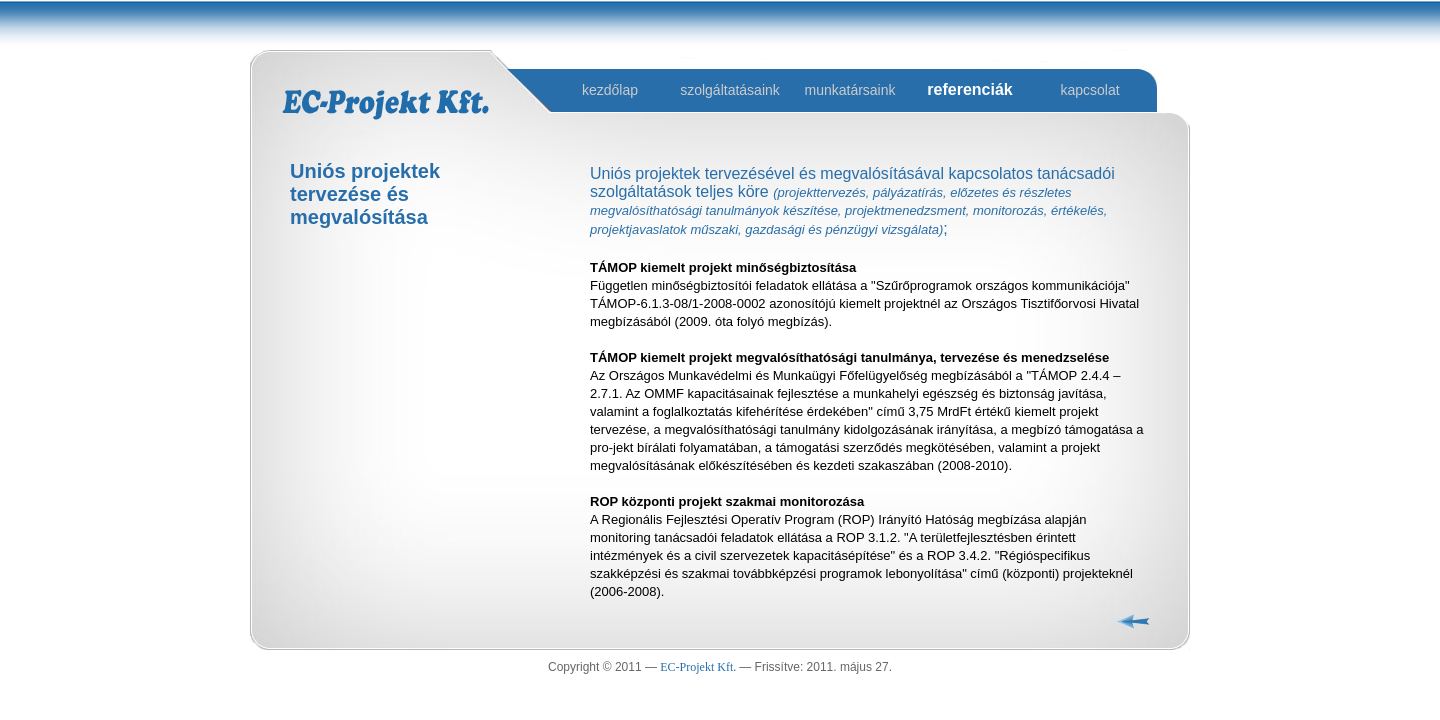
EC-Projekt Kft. (699, 667)
